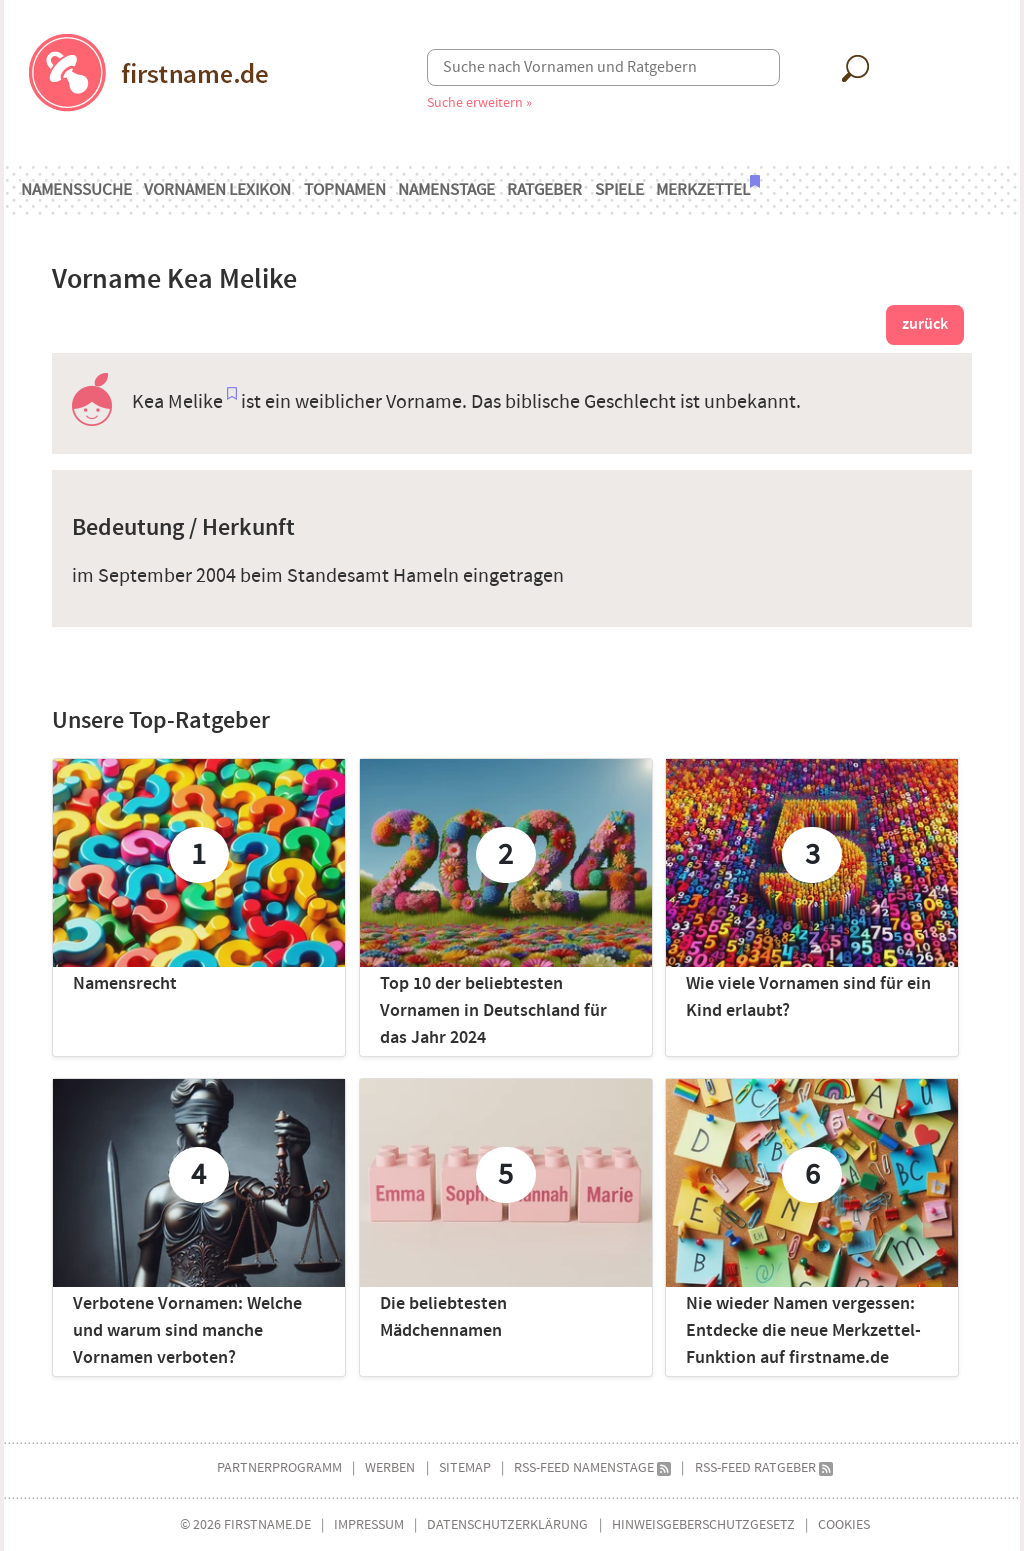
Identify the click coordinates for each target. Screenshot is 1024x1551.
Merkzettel (708, 188)
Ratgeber (544, 190)
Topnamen (345, 190)
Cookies (844, 1524)
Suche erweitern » (479, 102)
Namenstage (446, 190)
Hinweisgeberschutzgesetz (703, 1524)
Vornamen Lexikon (217, 190)
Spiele (619, 190)
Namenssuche (76, 190)
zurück (925, 324)
